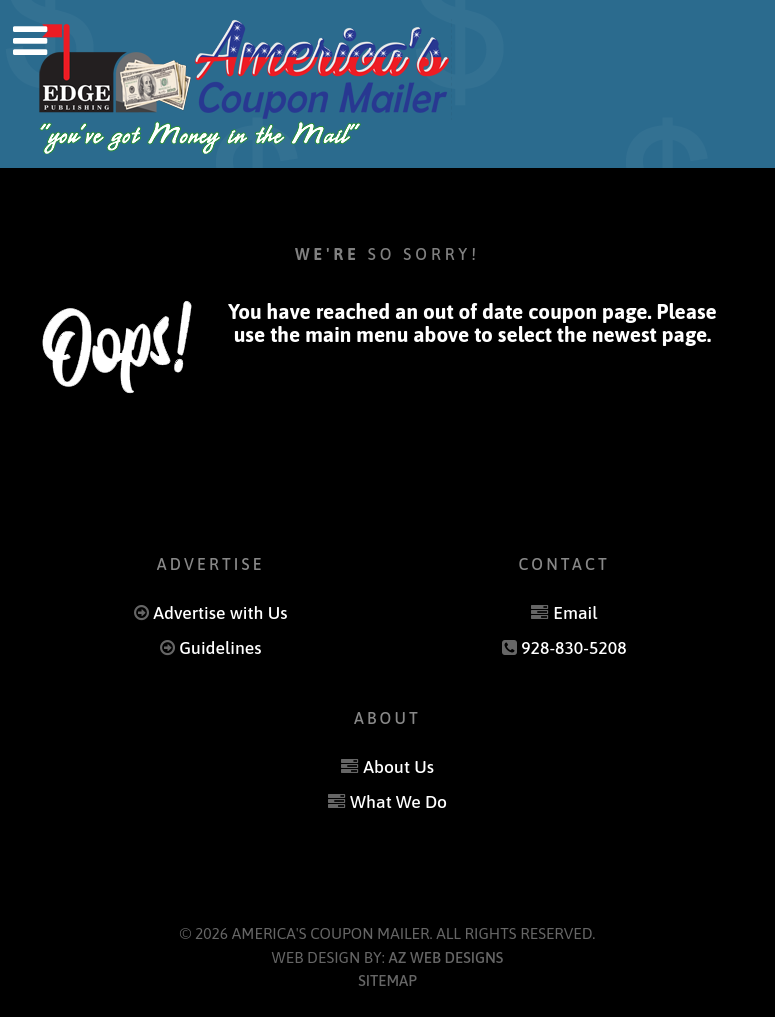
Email (575, 613)
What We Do (398, 802)
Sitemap (387, 980)
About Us (398, 767)
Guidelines (220, 648)
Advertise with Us (220, 613)
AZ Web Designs (446, 957)
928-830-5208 (573, 648)
